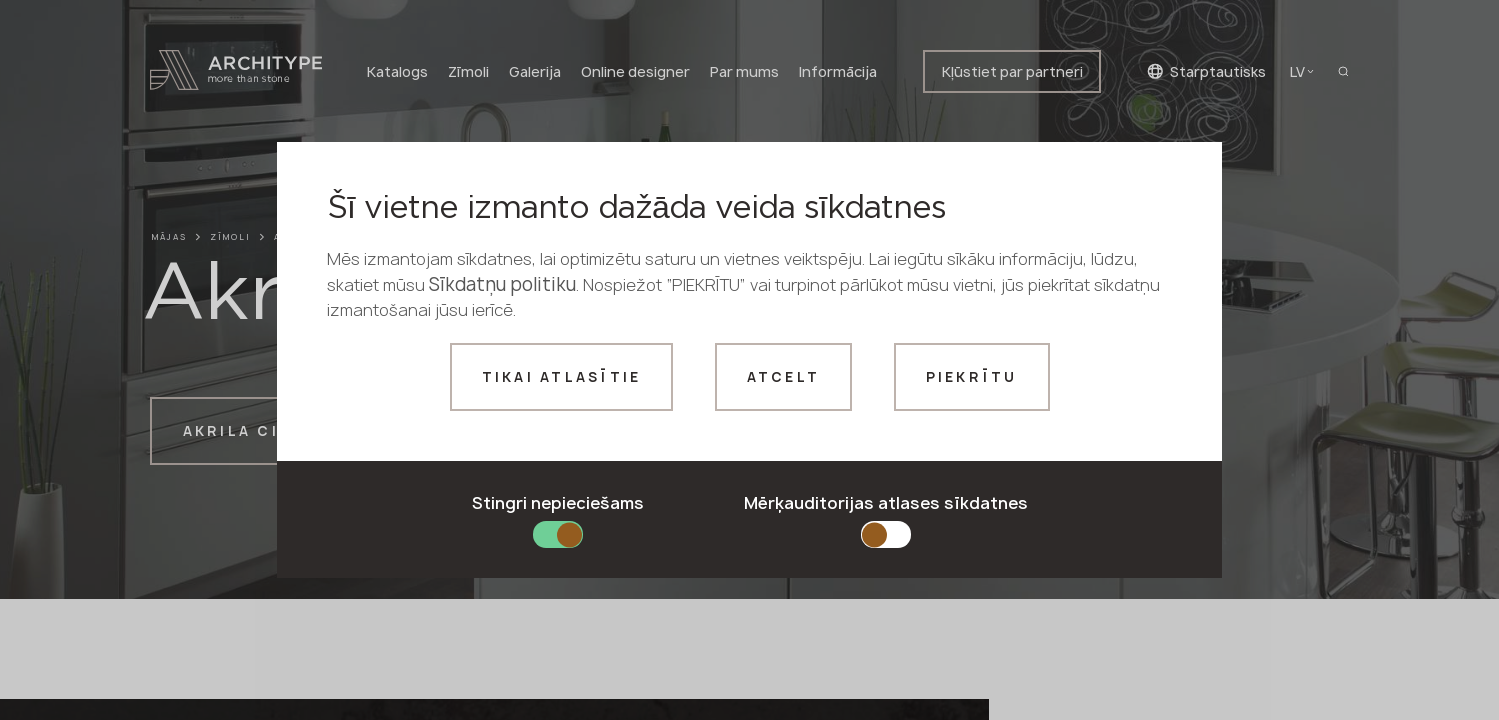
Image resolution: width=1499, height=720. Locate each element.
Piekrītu (972, 377)
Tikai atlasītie (562, 377)
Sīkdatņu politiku (502, 284)
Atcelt (784, 377)
